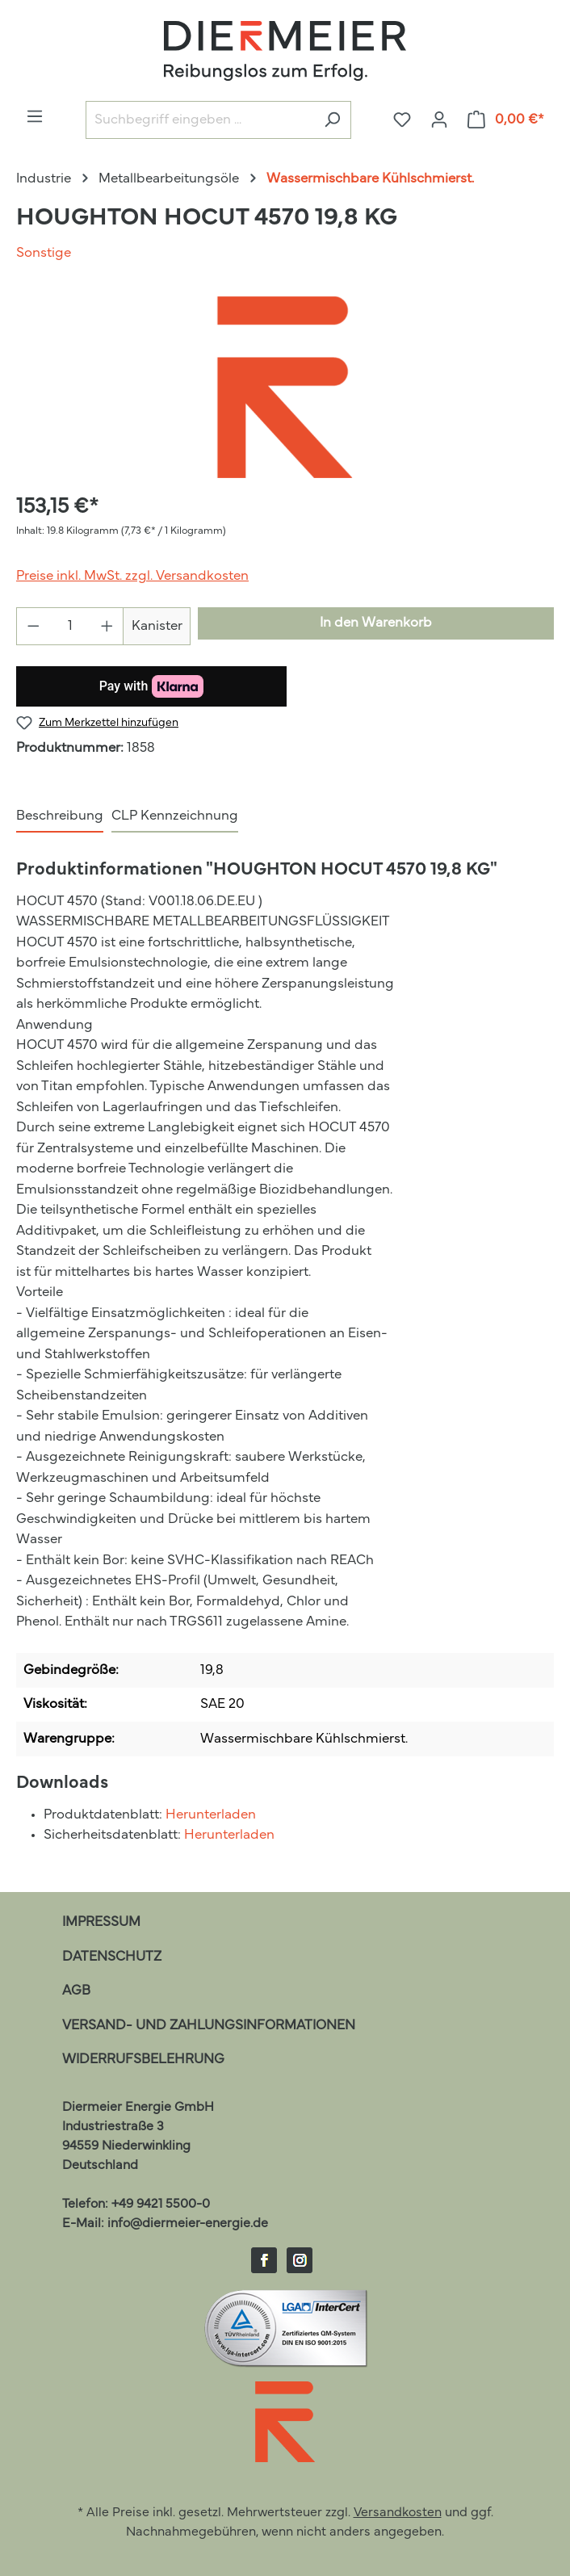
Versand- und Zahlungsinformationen (208, 2026)
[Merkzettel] (402, 120)
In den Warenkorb (376, 623)
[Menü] (34, 116)
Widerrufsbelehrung (143, 2060)
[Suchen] (332, 120)
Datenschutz (111, 1957)
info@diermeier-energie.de (187, 2224)
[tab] (59, 817)
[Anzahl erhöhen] (107, 626)
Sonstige (43, 253)
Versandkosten (398, 2513)
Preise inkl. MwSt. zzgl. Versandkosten (132, 576)
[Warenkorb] (506, 120)
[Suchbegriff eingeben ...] (200, 120)
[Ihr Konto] (439, 120)
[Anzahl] (70, 626)
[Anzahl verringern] (33, 626)
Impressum (101, 1922)
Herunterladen (211, 1815)
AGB (76, 1991)
